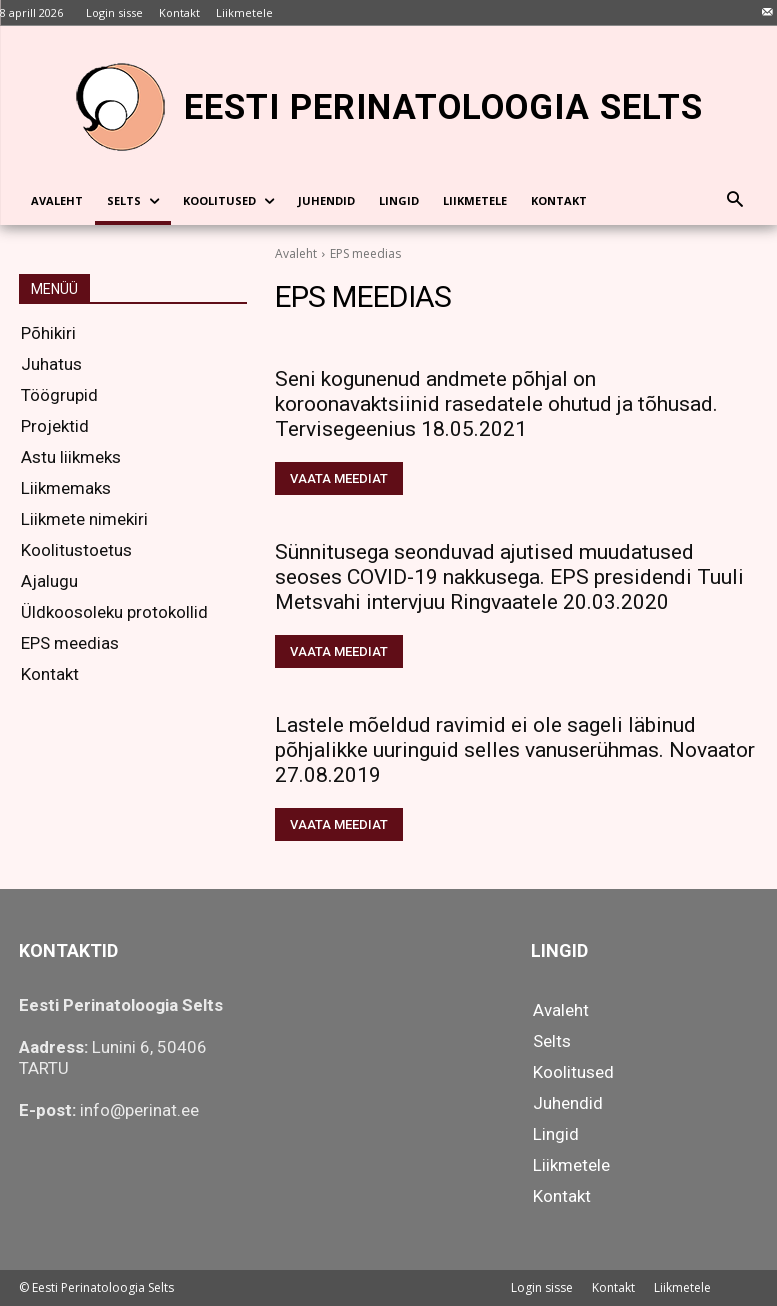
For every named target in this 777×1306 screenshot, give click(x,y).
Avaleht (296, 253)
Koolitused (573, 1072)
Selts (552, 1041)
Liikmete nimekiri (84, 519)
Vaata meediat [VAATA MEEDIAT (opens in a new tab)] (339, 478)
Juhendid (568, 1103)
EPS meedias (70, 643)
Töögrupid (59, 395)
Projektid (55, 426)
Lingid (556, 1134)
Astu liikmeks (71, 457)
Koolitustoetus (76, 550)
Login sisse (542, 1287)
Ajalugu (49, 581)
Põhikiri (48, 333)
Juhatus (51, 364)
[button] (735, 201)
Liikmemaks (66, 488)
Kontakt (50, 674)
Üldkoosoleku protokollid (114, 612)
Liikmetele (571, 1165)
